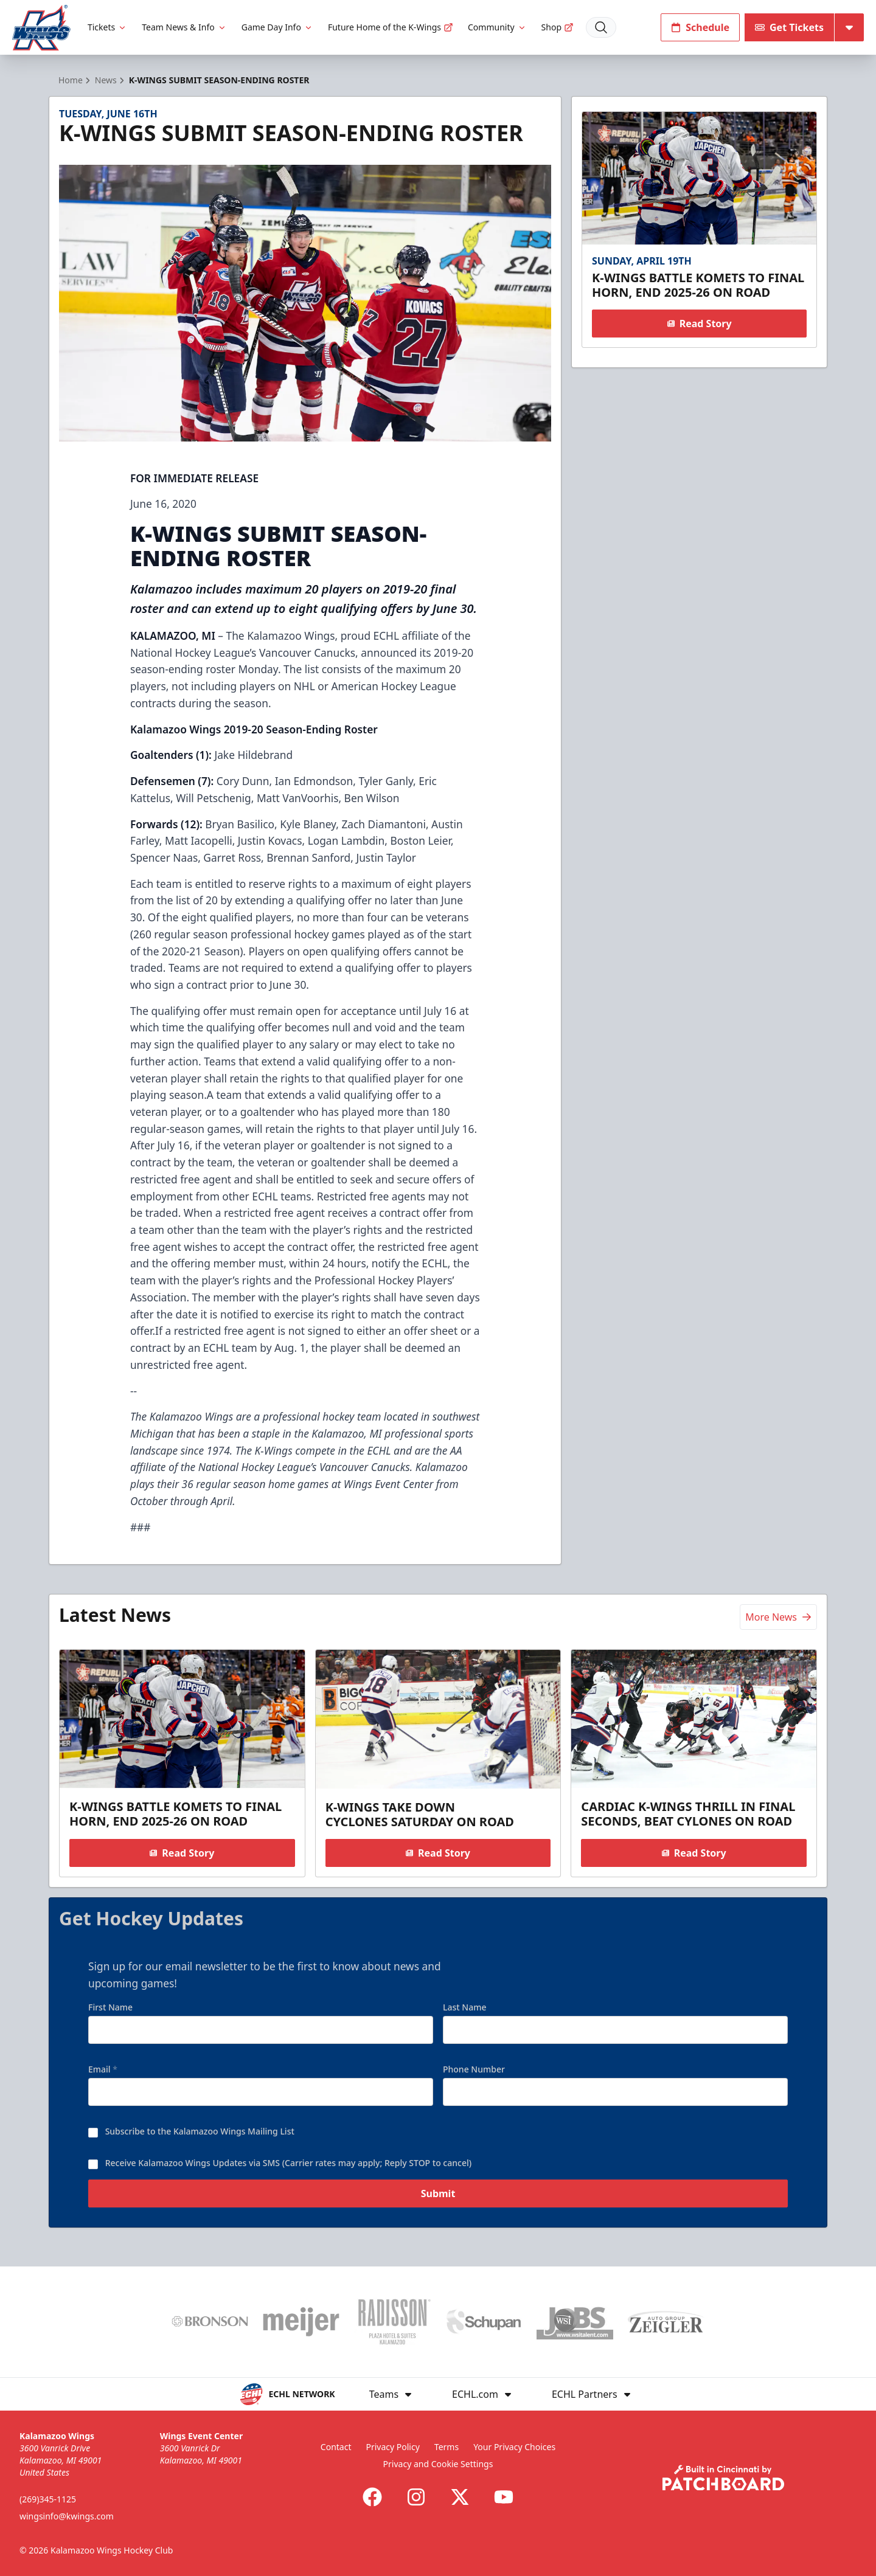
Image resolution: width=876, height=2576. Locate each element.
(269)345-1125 (47, 2499)
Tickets (107, 27)
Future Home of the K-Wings (390, 27)
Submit (438, 2202)
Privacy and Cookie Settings (438, 2464)
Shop (557, 27)
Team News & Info (184, 27)
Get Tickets (789, 27)
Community (497, 27)
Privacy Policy (392, 2447)
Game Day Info (277, 27)
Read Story (699, 323)
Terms (446, 2447)
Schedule (700, 27)
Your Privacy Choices (514, 2447)
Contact (336, 2447)
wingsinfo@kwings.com (66, 2516)
